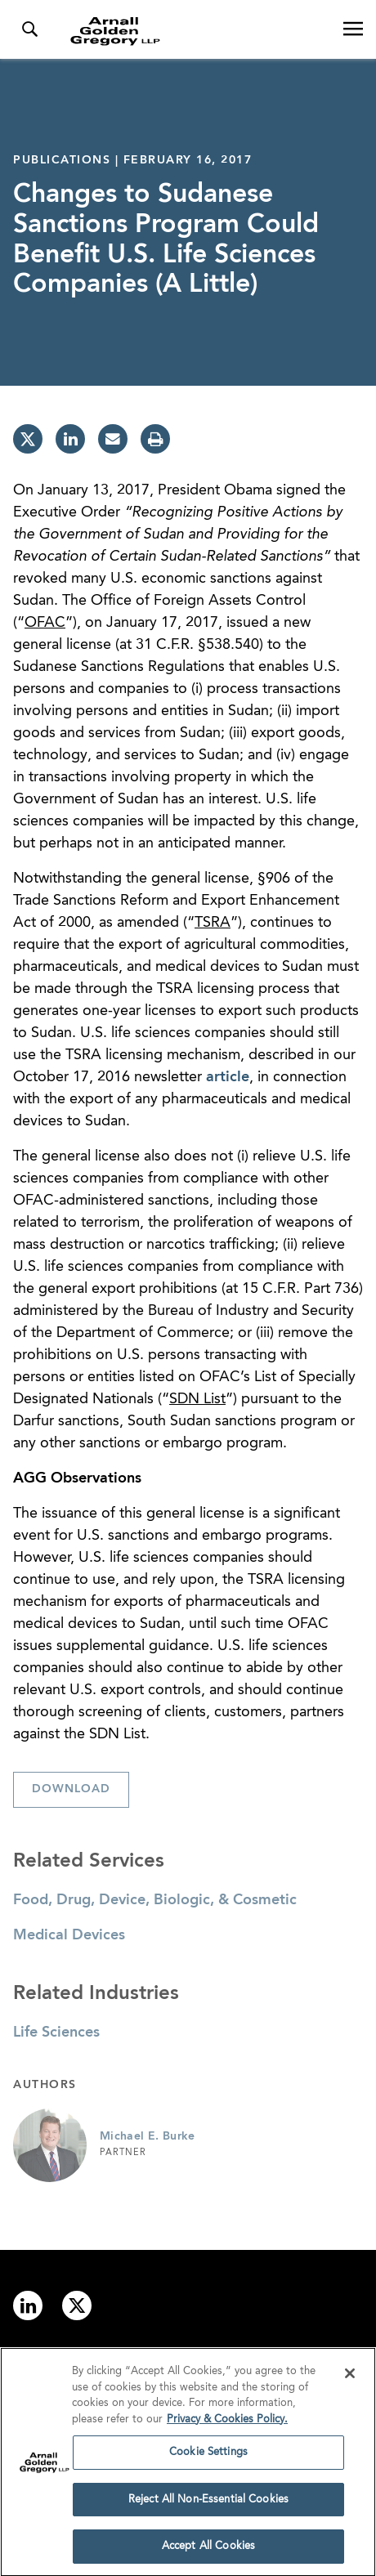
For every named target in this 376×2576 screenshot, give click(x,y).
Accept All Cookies (208, 2552)
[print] (155, 439)
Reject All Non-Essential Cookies (208, 2504)
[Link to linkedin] (28, 2305)
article (227, 1077)
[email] (113, 439)
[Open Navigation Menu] (353, 29)
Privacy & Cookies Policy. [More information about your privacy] (227, 2424)
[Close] (350, 2378)
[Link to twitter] (77, 2305)
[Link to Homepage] (194, 31)
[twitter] (28, 439)
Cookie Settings (208, 2457)
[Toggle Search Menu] (29, 29)
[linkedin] (70, 439)
